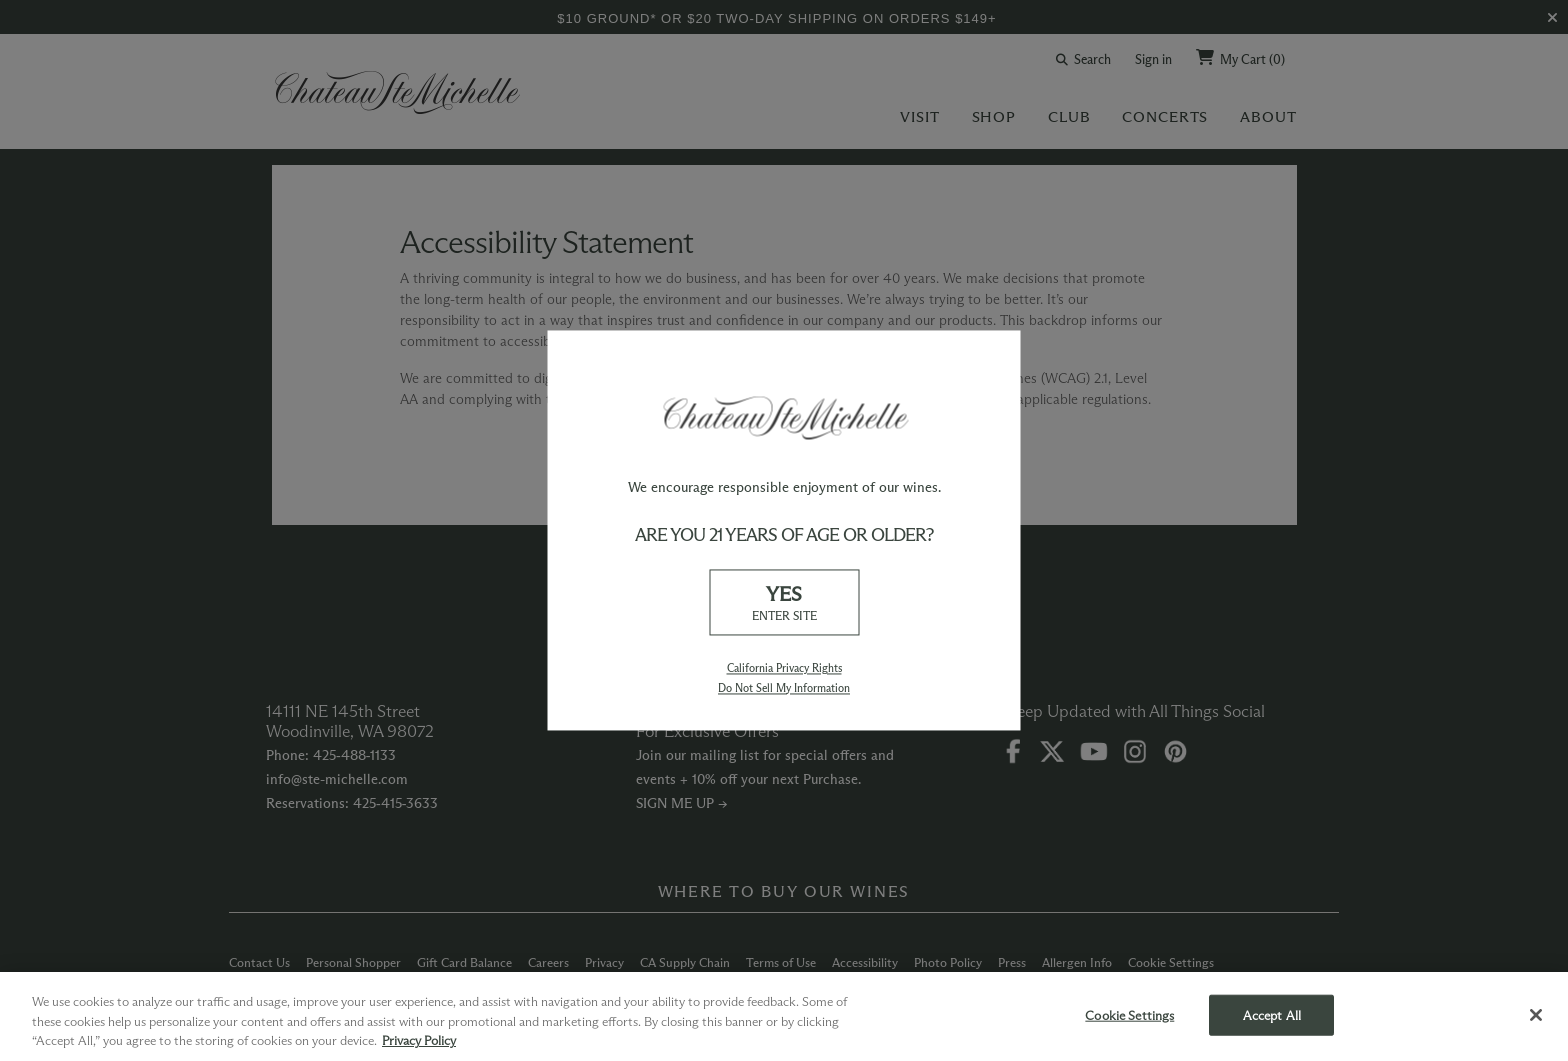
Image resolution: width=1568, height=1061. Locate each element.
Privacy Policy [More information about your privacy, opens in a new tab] (419, 1040)
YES (784, 603)
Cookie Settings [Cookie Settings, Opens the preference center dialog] (1129, 1014)
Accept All (1272, 1014)
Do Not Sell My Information (784, 688)
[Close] (1536, 1015)
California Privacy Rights (784, 669)
